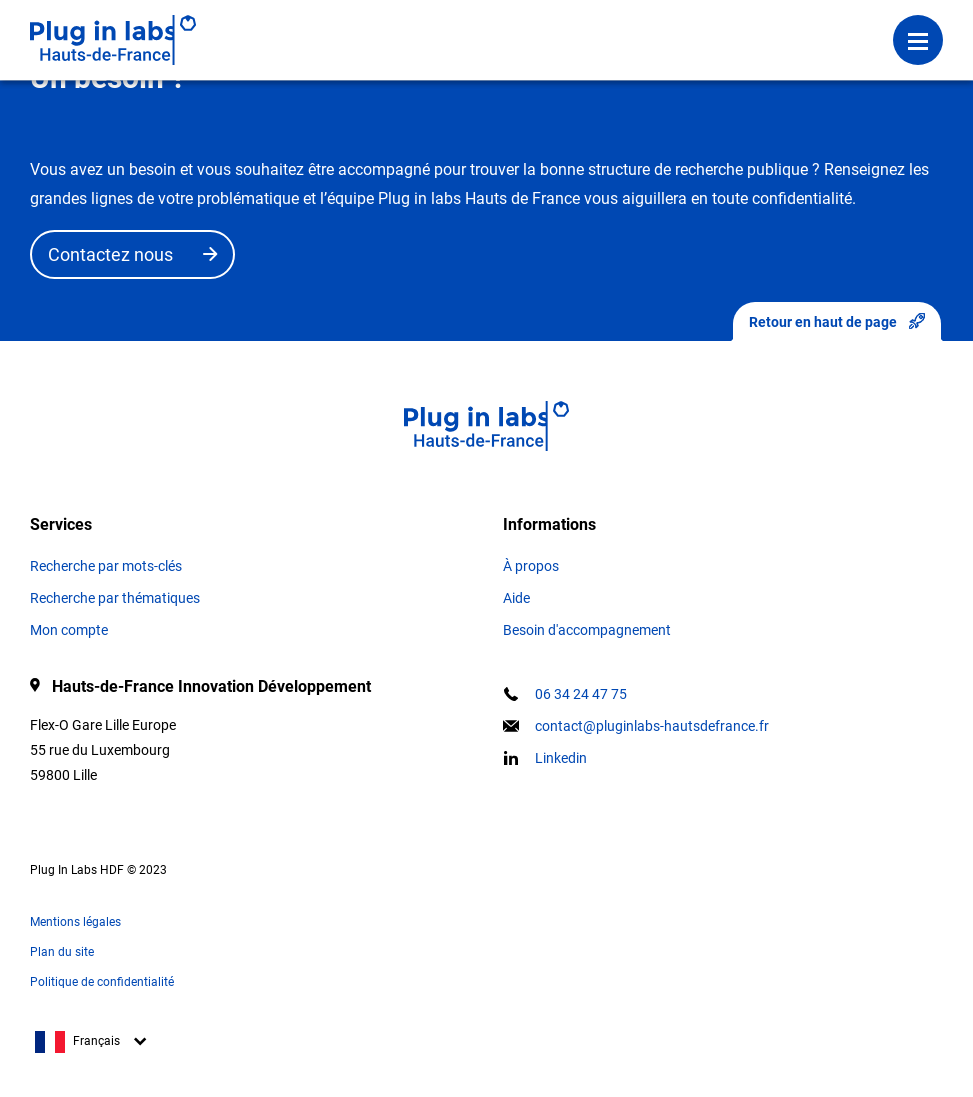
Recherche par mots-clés (106, 566)
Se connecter (368, 25)
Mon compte (69, 630)
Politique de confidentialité (102, 982)
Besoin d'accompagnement (587, 630)
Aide (516, 598)
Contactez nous (110, 254)
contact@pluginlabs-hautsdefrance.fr (652, 726)
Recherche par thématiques (115, 598)
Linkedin (561, 758)
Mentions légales (75, 922)
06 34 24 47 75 (581, 694)
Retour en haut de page (837, 321)
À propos (531, 566)
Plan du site (62, 952)
